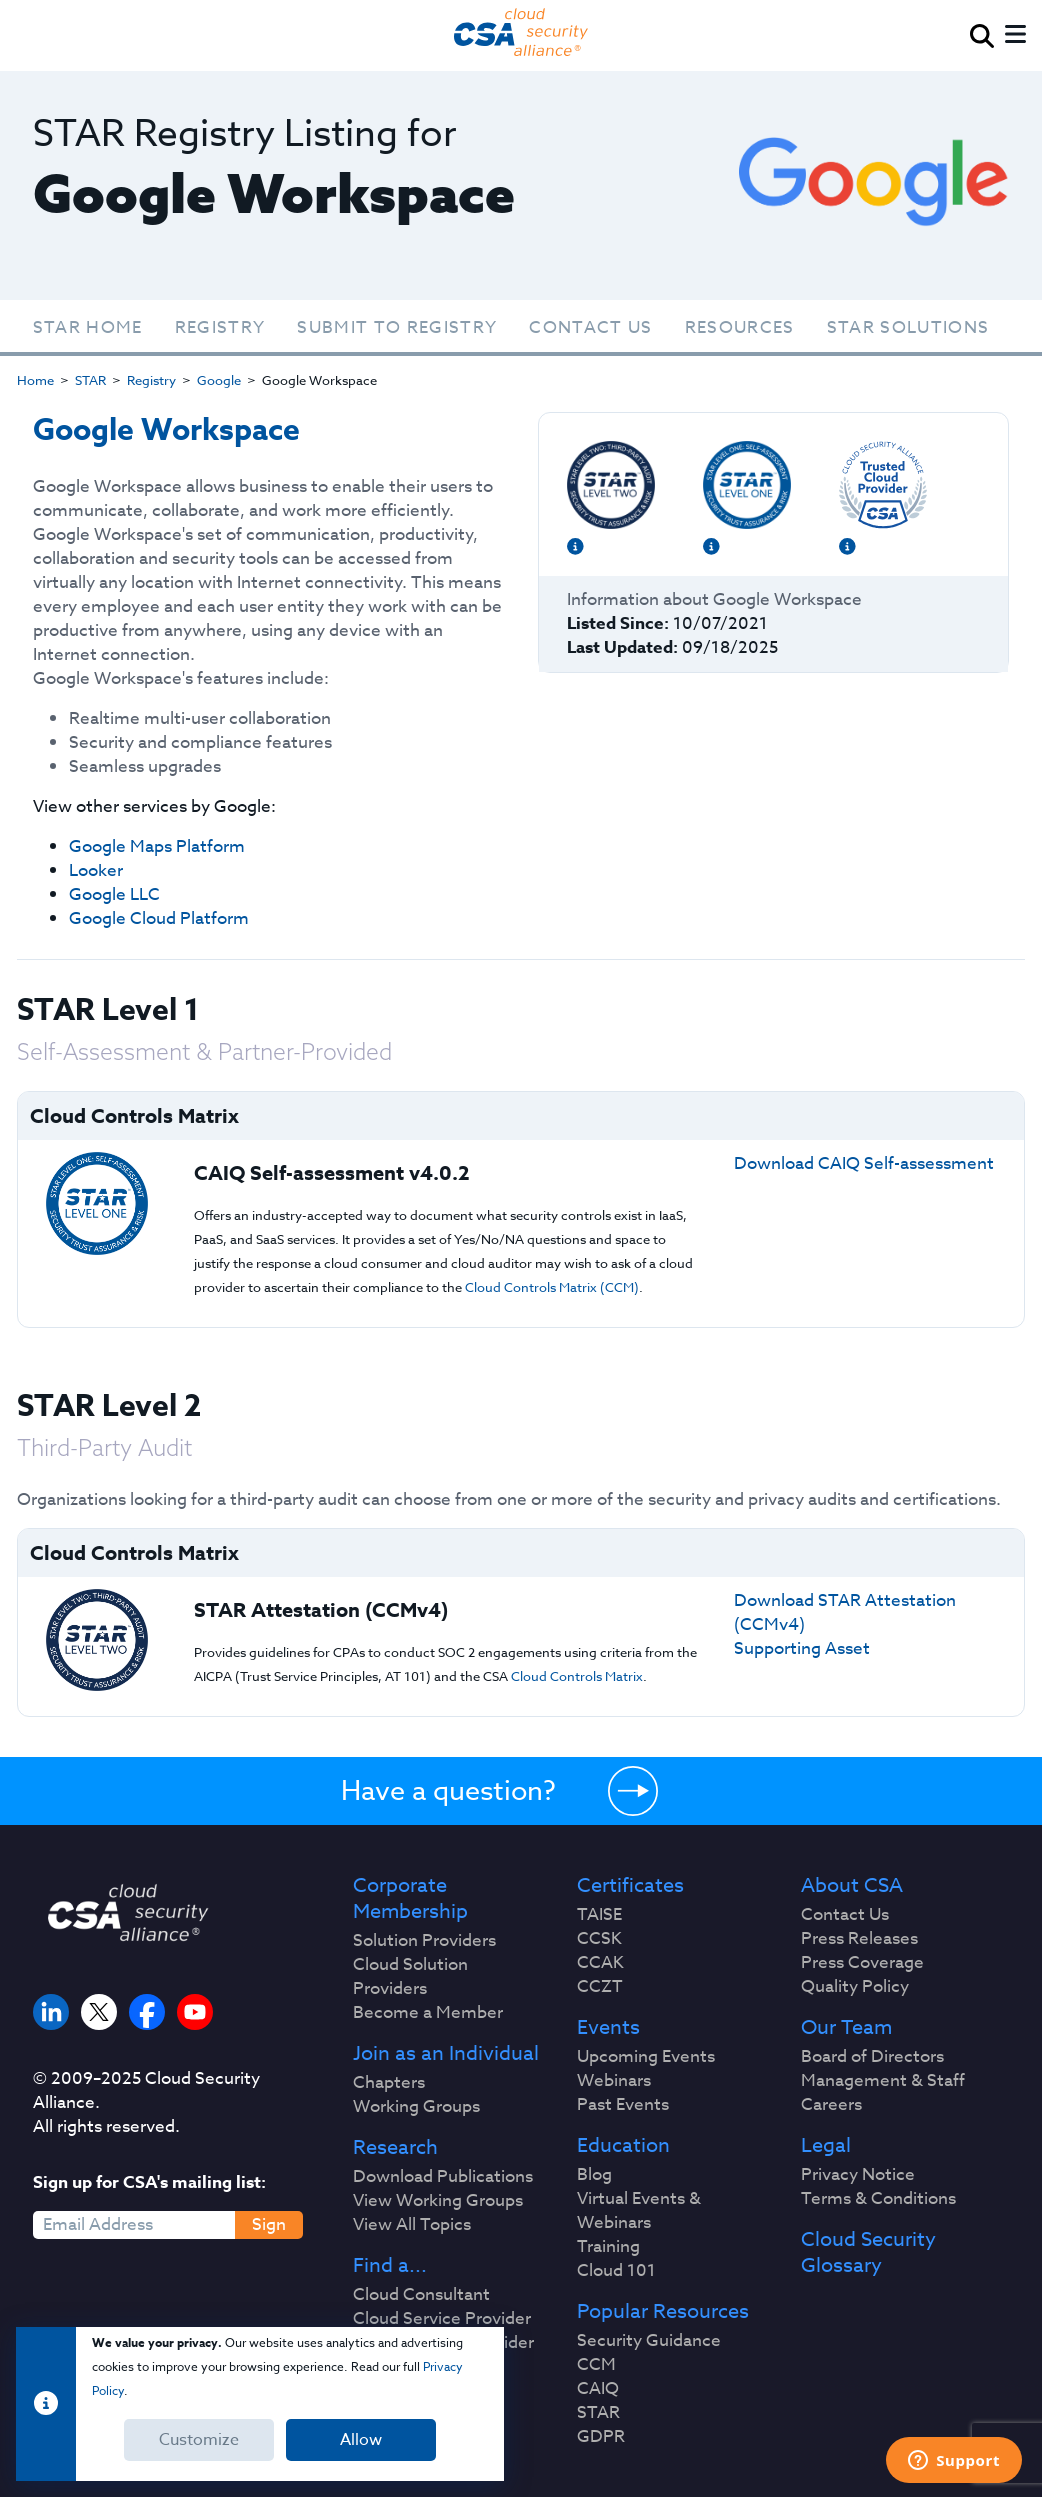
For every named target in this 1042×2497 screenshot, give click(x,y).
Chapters (389, 2083)
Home (35, 380)
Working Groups (416, 2107)
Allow (361, 2440)
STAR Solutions (908, 327)
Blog (594, 2175)
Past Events (623, 2105)
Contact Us (590, 327)
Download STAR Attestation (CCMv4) (845, 1612)
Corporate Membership (410, 1899)
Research (395, 2148)
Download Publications (443, 2177)
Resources (740, 327)
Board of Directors (872, 2057)
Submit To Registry (397, 327)
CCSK (599, 1939)
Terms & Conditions (878, 2199)
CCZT (600, 1987)
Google (219, 380)
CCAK (600, 1963)
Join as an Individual (446, 2054)
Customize (199, 2440)
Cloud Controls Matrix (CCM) (552, 1287)
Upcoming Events (646, 2057)
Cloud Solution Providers (410, 1977)
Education (623, 2146)
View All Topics (412, 2225)
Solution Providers (424, 1941)
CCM (596, 2365)
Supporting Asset (802, 1648)
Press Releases (859, 1939)
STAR (90, 380)
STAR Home (88, 327)
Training (608, 2247)
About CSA (852, 1886)
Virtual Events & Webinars (639, 2211)
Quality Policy (855, 1987)
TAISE (599, 1915)
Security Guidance (649, 2341)
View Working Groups (438, 2201)
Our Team (846, 2028)
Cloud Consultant (421, 2295)
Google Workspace (166, 430)
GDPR (601, 2437)
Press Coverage (862, 1963)
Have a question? (448, 1790)
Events (608, 2028)
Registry (220, 327)
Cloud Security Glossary (868, 2253)
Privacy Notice (858, 2175)
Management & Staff (883, 2081)
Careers (831, 2105)
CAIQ (598, 2389)
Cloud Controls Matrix (577, 1676)
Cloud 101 (616, 2271)
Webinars (614, 2081)
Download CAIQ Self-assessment (864, 1163)
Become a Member (428, 2013)
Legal (826, 2146)
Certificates (630, 1886)
